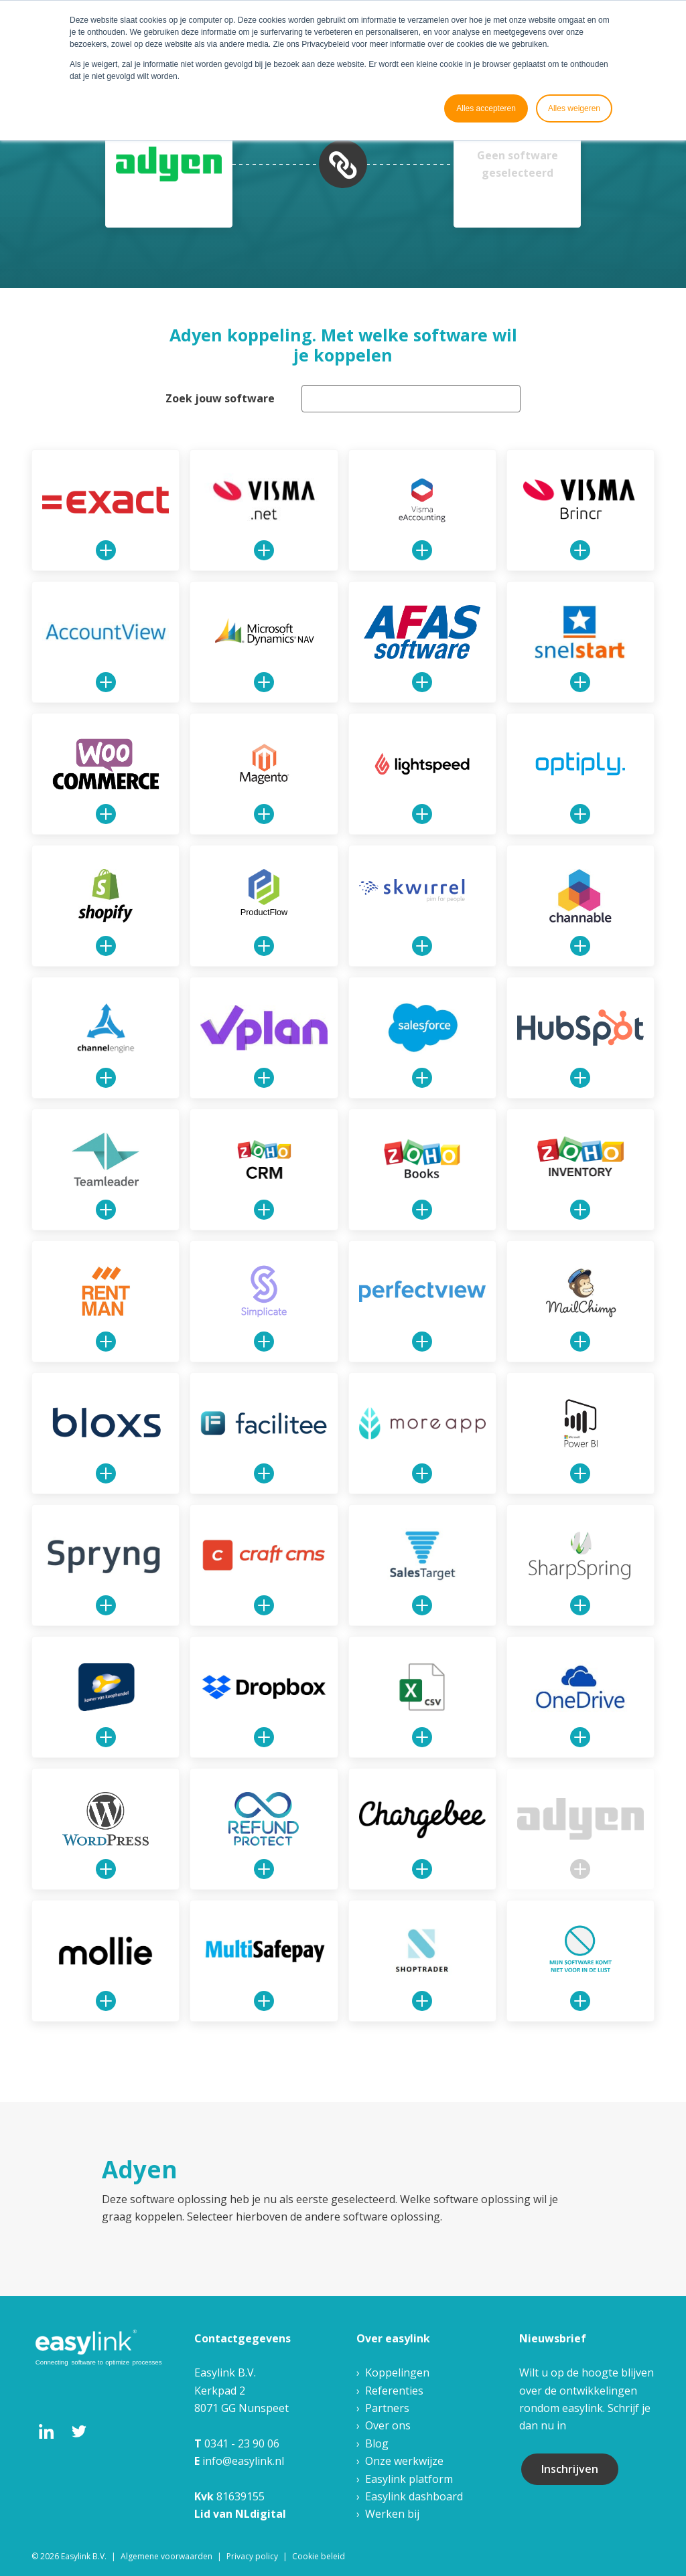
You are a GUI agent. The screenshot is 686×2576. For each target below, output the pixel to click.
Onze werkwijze (404, 2460)
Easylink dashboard (414, 2496)
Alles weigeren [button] (574, 108)
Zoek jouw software (220, 398)
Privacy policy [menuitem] (252, 2556)
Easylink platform (409, 2479)
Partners (387, 2408)
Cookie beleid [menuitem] (318, 2556)
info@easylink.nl (243, 2460)
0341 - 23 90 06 (241, 2443)
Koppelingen (397, 2372)
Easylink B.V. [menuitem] (84, 2556)
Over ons (388, 2425)
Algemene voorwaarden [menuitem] (166, 2556)
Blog (377, 2443)
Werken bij (392, 2513)
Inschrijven (569, 2469)
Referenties (394, 2390)
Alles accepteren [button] (486, 108)
